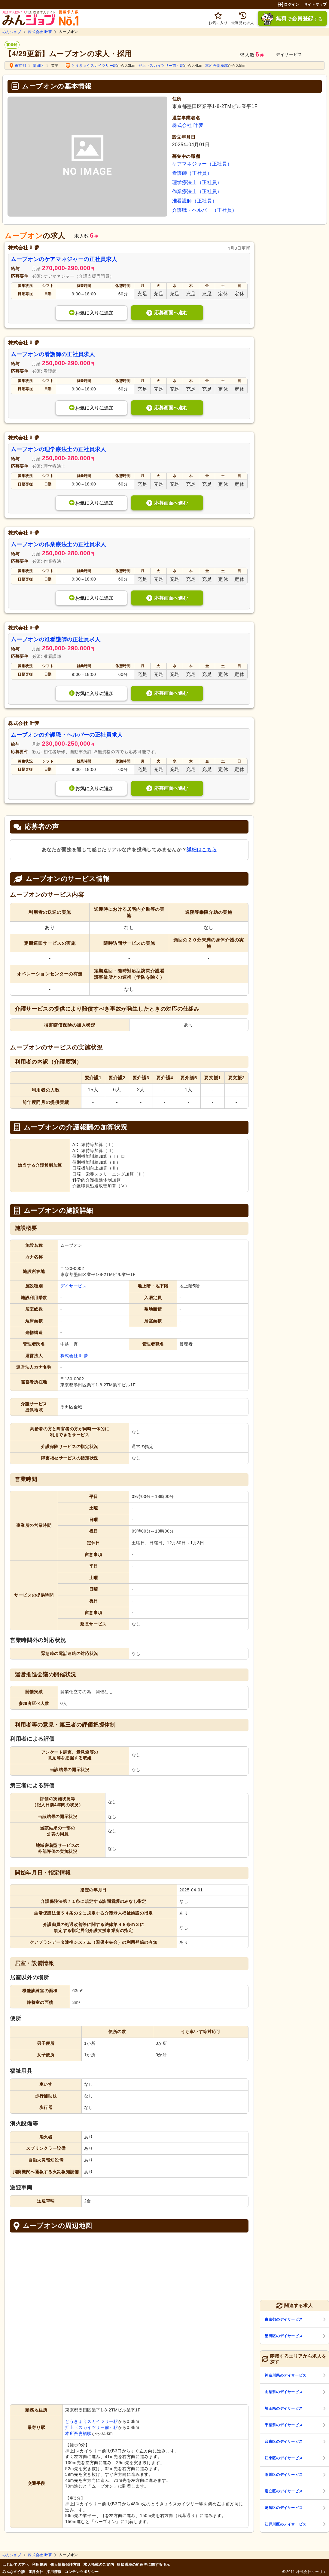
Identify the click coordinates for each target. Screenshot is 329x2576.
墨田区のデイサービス (284, 2336)
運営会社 (36, 2572)
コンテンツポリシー (82, 2572)
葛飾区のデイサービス (284, 2508)
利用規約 (39, 2564)
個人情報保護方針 (65, 2564)
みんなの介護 (13, 2572)
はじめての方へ (15, 2564)
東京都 (20, 65)
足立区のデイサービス (284, 2491)
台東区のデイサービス (284, 2441)
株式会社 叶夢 (40, 32)
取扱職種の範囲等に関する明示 (143, 2564)
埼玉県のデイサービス (284, 2408)
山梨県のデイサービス (284, 2392)
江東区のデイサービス (284, 2458)
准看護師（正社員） (194, 200)
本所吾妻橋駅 (216, 65)
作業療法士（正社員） (197, 191)
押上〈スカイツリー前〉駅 (161, 65)
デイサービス (73, 1285)
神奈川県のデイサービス (285, 2375)
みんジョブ (11, 32)
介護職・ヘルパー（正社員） (204, 210)
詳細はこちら (202, 849)
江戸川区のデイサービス (285, 2524)
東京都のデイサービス (284, 2319)
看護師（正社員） (192, 173)
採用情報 (54, 2572)
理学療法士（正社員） (197, 182)
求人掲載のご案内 (99, 2564)
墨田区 (38, 65)
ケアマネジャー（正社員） (202, 163)
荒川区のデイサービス (284, 2474)
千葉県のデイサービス (284, 2425)
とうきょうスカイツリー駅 (94, 65)
